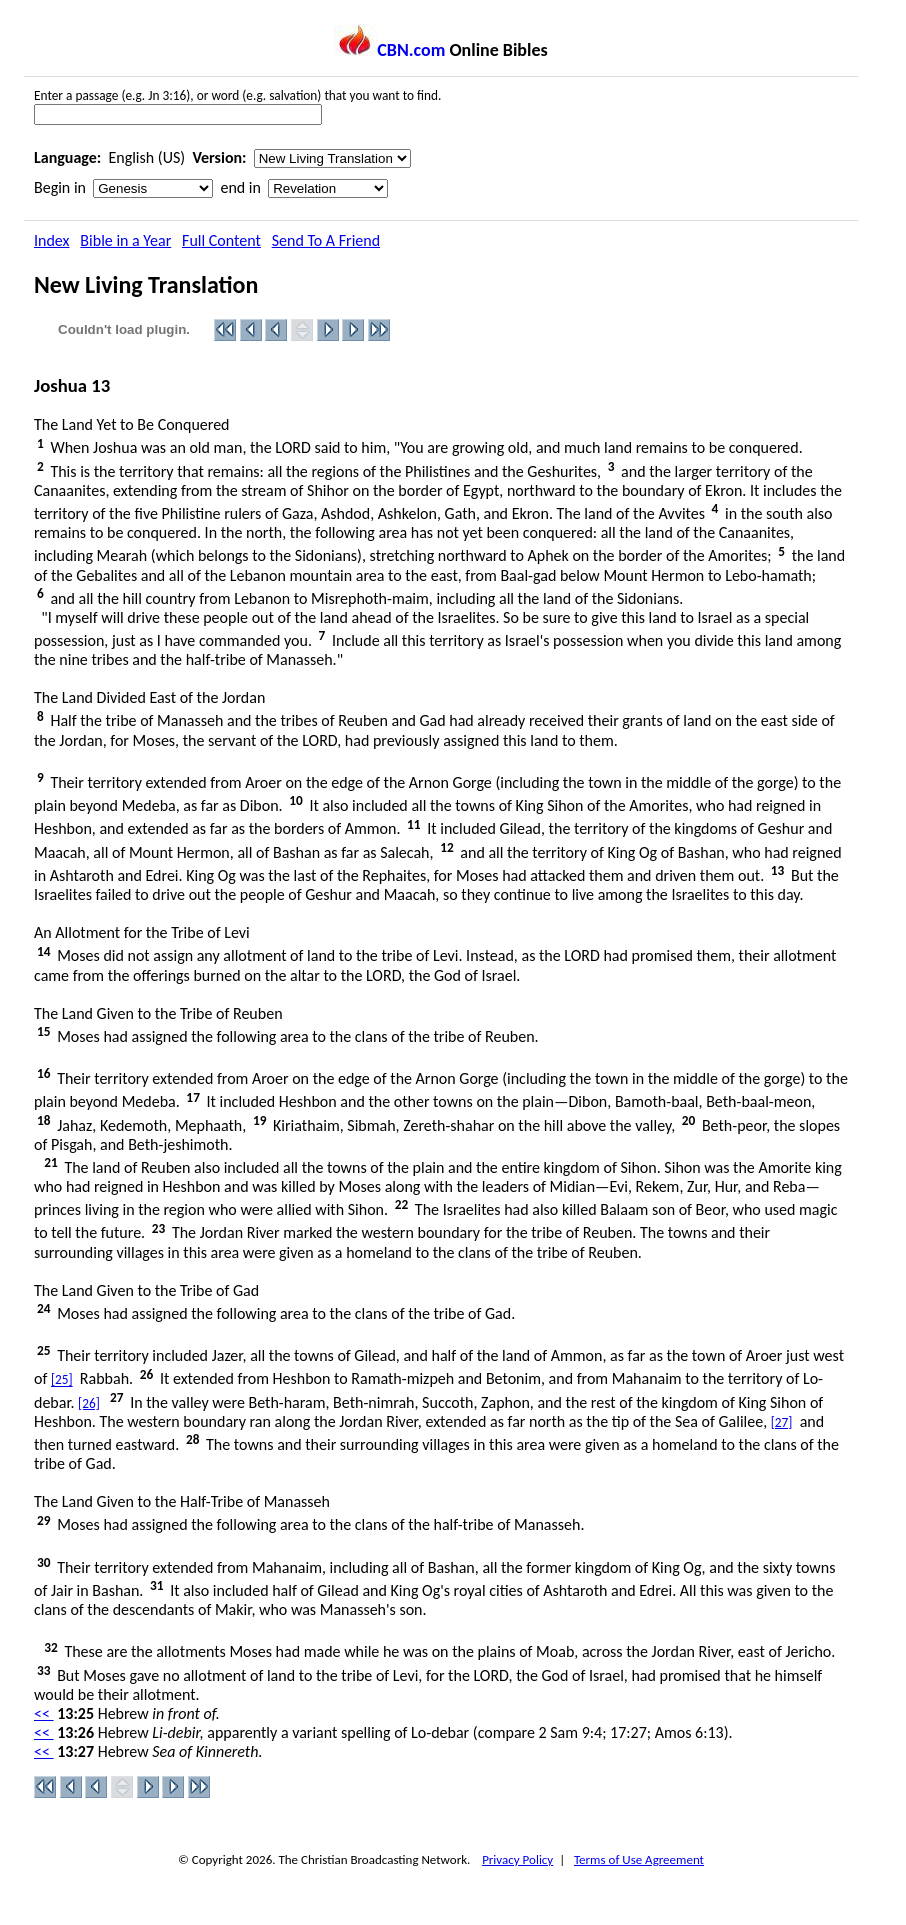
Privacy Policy (517, 1859)
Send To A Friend (326, 240)
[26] (89, 1403)
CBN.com (389, 50)
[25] (62, 1380)
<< (44, 1713)
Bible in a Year (125, 240)
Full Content (221, 240)
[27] (782, 1422)
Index (52, 240)
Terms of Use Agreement (639, 1859)
